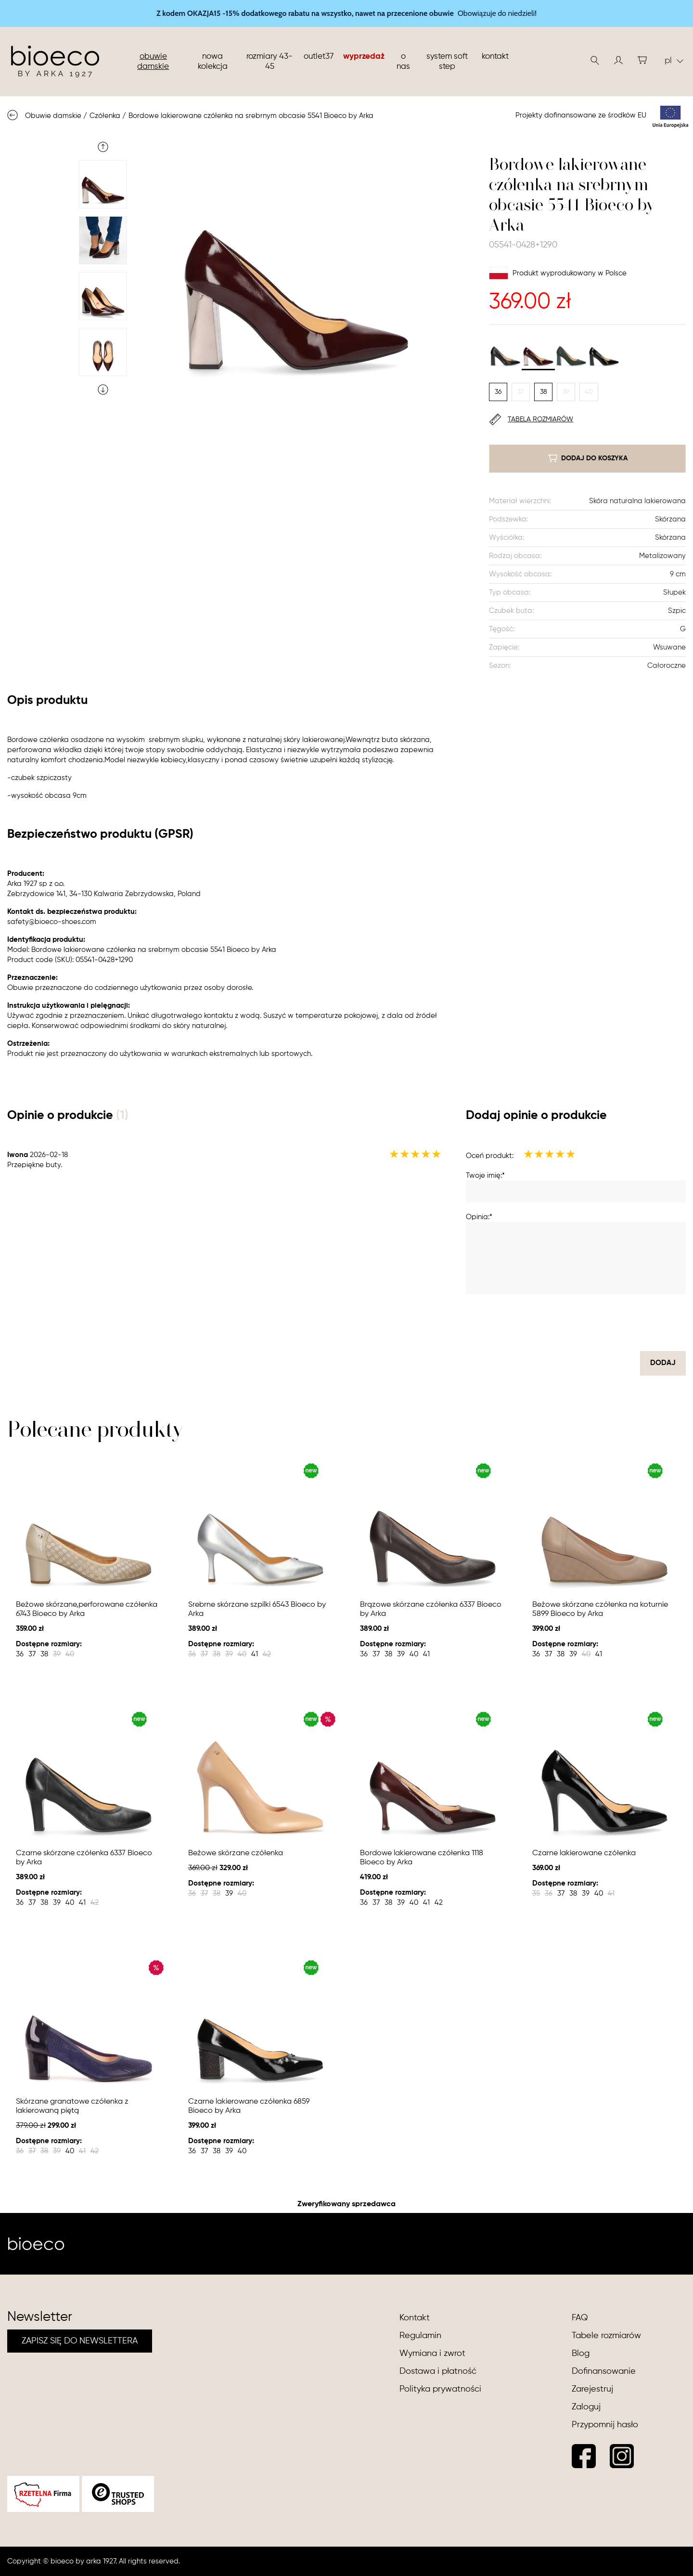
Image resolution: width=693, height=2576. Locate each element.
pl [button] (674, 60)
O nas (403, 61)
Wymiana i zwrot (432, 2353)
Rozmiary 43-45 (269, 61)
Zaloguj (586, 2407)
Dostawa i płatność (437, 2371)
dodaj (663, 1362)
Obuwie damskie (153, 61)
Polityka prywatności (440, 2389)
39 (566, 392)
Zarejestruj (592, 2389)
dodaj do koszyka (588, 458)
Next (103, 389)
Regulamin (420, 2335)
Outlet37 (319, 56)
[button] (618, 60)
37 (520, 392)
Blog (581, 2353)
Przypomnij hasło (605, 2424)
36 (498, 392)
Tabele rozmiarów (606, 2335)
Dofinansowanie (604, 2371)
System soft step (447, 61)
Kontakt (495, 56)
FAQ (580, 2318)
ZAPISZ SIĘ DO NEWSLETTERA (80, 2341)
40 (589, 392)
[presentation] (612, 1322)
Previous (103, 147)
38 (543, 392)
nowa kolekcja (213, 61)
